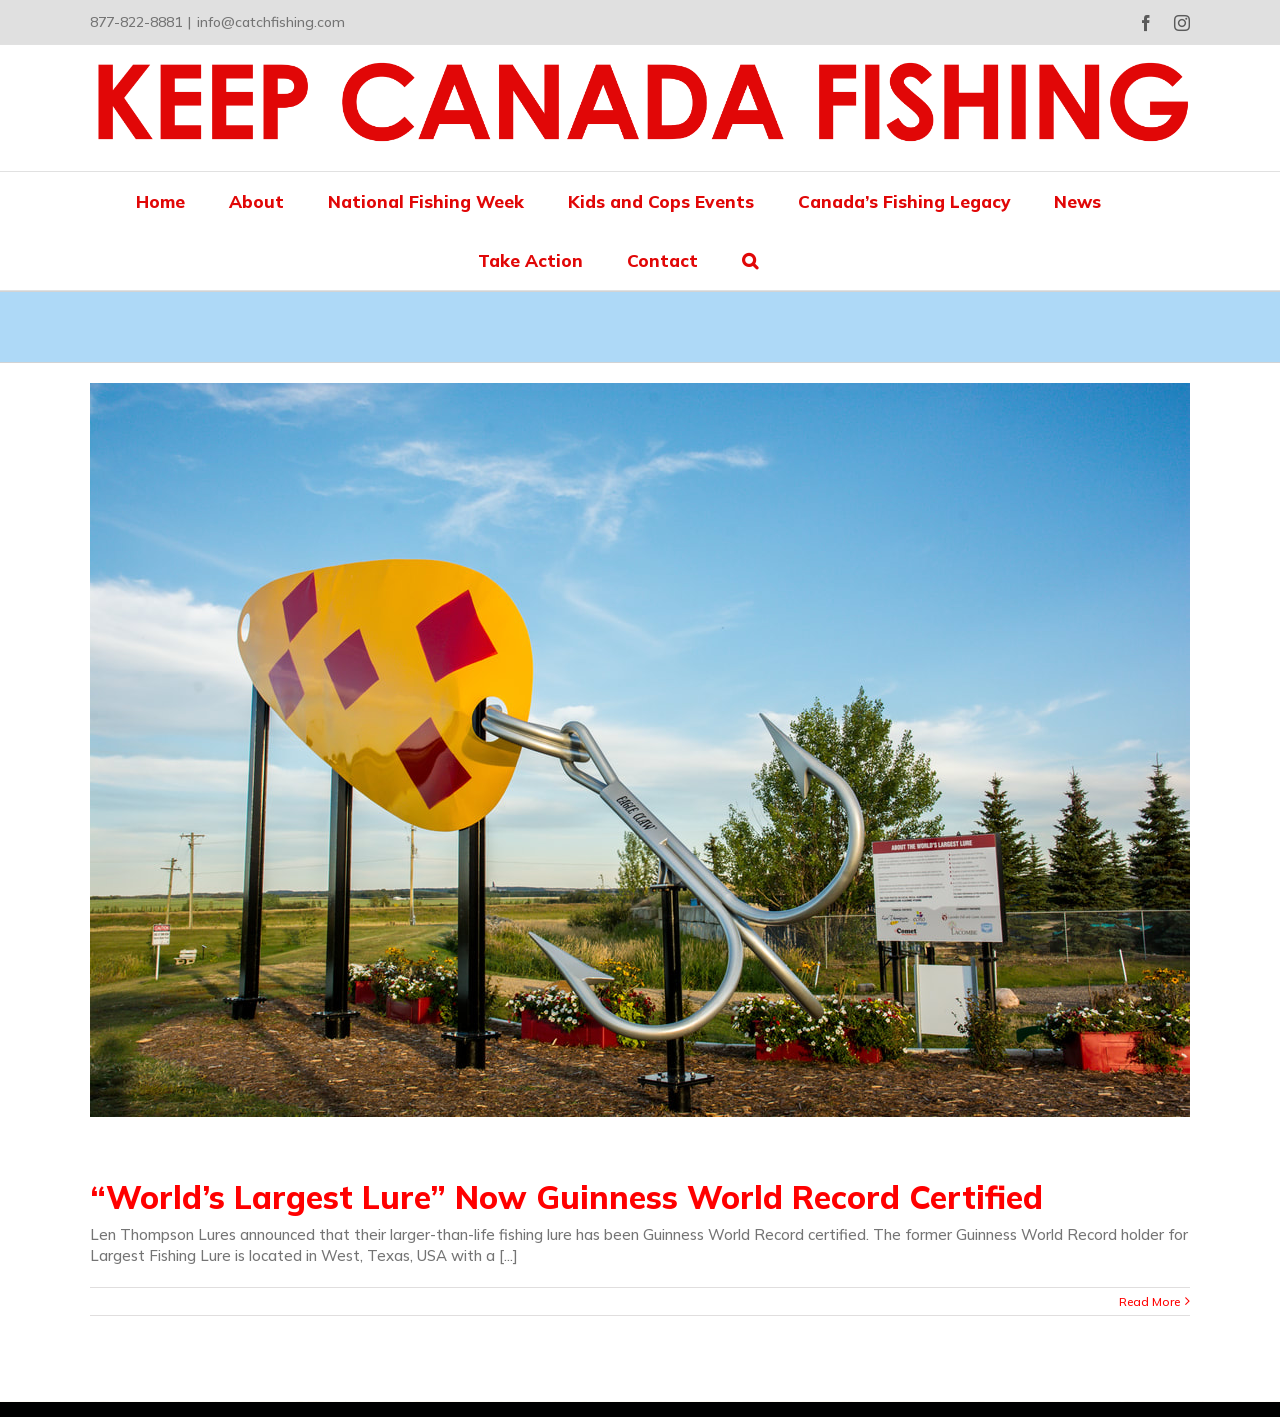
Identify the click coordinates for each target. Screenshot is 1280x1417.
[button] (750, 260)
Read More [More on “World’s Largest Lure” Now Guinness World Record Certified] (1149, 1301)
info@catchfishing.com (271, 22)
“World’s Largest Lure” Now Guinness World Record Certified (566, 1197)
